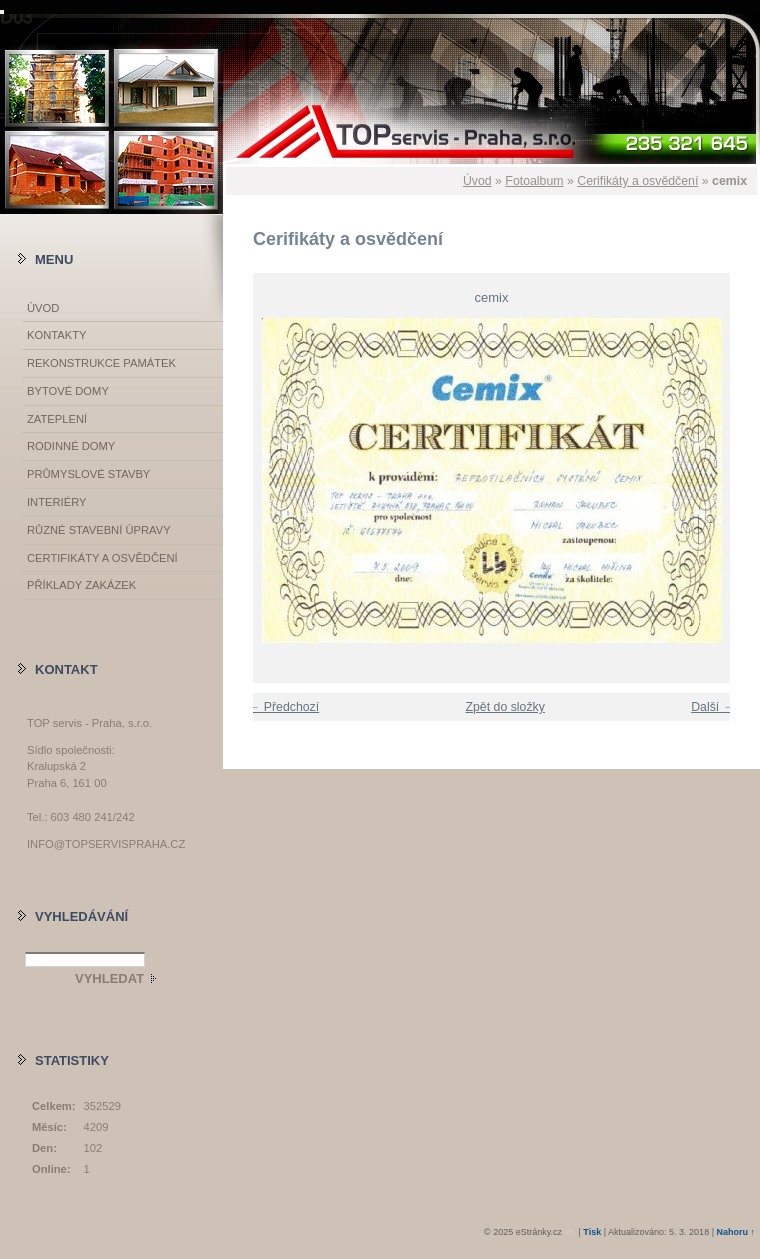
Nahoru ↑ (735, 1232)
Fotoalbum (534, 181)
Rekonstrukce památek (101, 363)
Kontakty (56, 335)
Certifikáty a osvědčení (102, 558)
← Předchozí (283, 707)
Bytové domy (68, 391)
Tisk (592, 1232)
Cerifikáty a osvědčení (637, 181)
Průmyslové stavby (88, 474)
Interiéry (56, 502)
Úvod (477, 181)
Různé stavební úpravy (99, 530)
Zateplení (57, 419)
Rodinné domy (71, 446)
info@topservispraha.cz (106, 844)
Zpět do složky (504, 707)
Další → (713, 707)
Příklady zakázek (81, 585)
